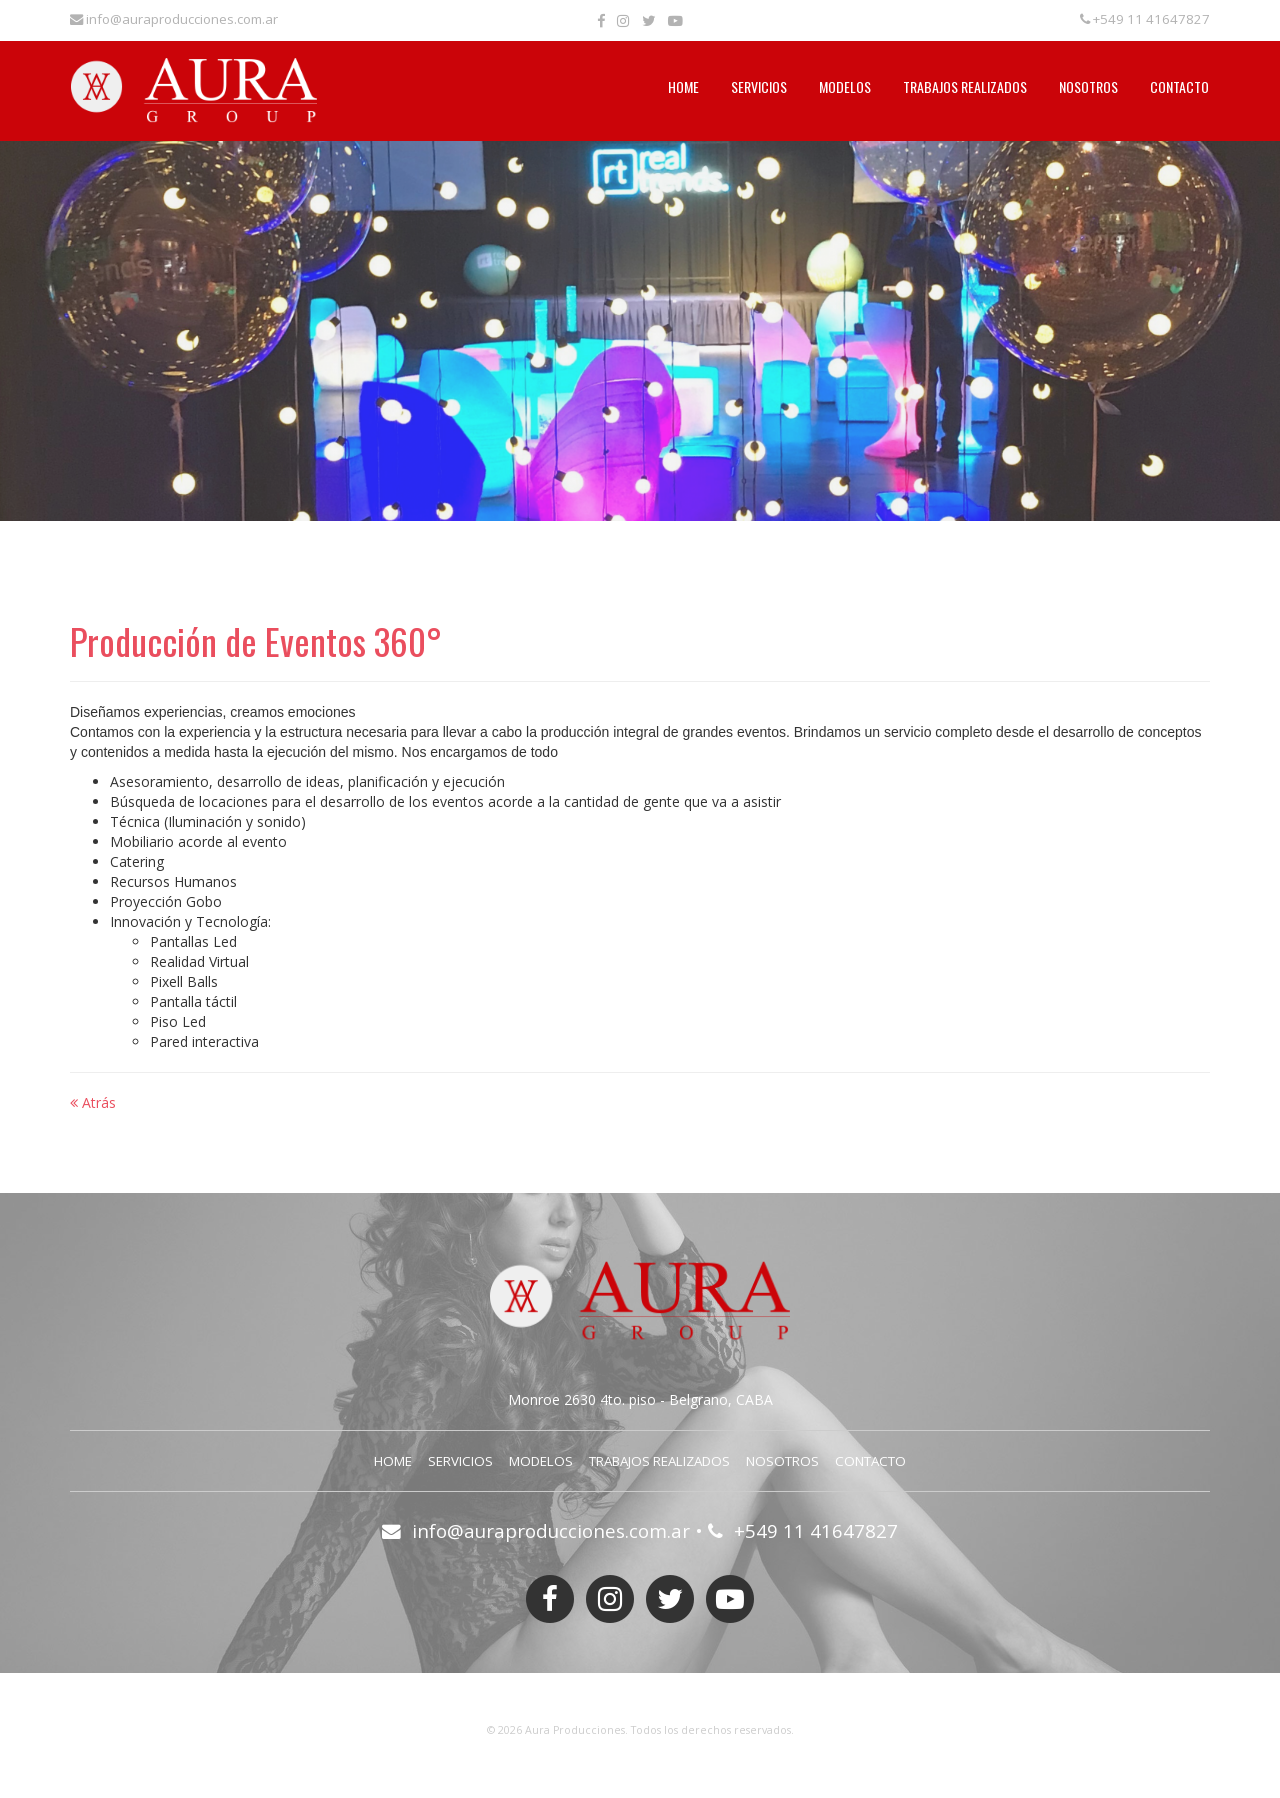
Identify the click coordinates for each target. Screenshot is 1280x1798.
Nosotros (1088, 86)
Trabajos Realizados (965, 86)
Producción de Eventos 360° (256, 640)
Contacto (1179, 86)
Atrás (93, 1102)
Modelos (845, 86)
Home (683, 86)
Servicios (759, 86)
